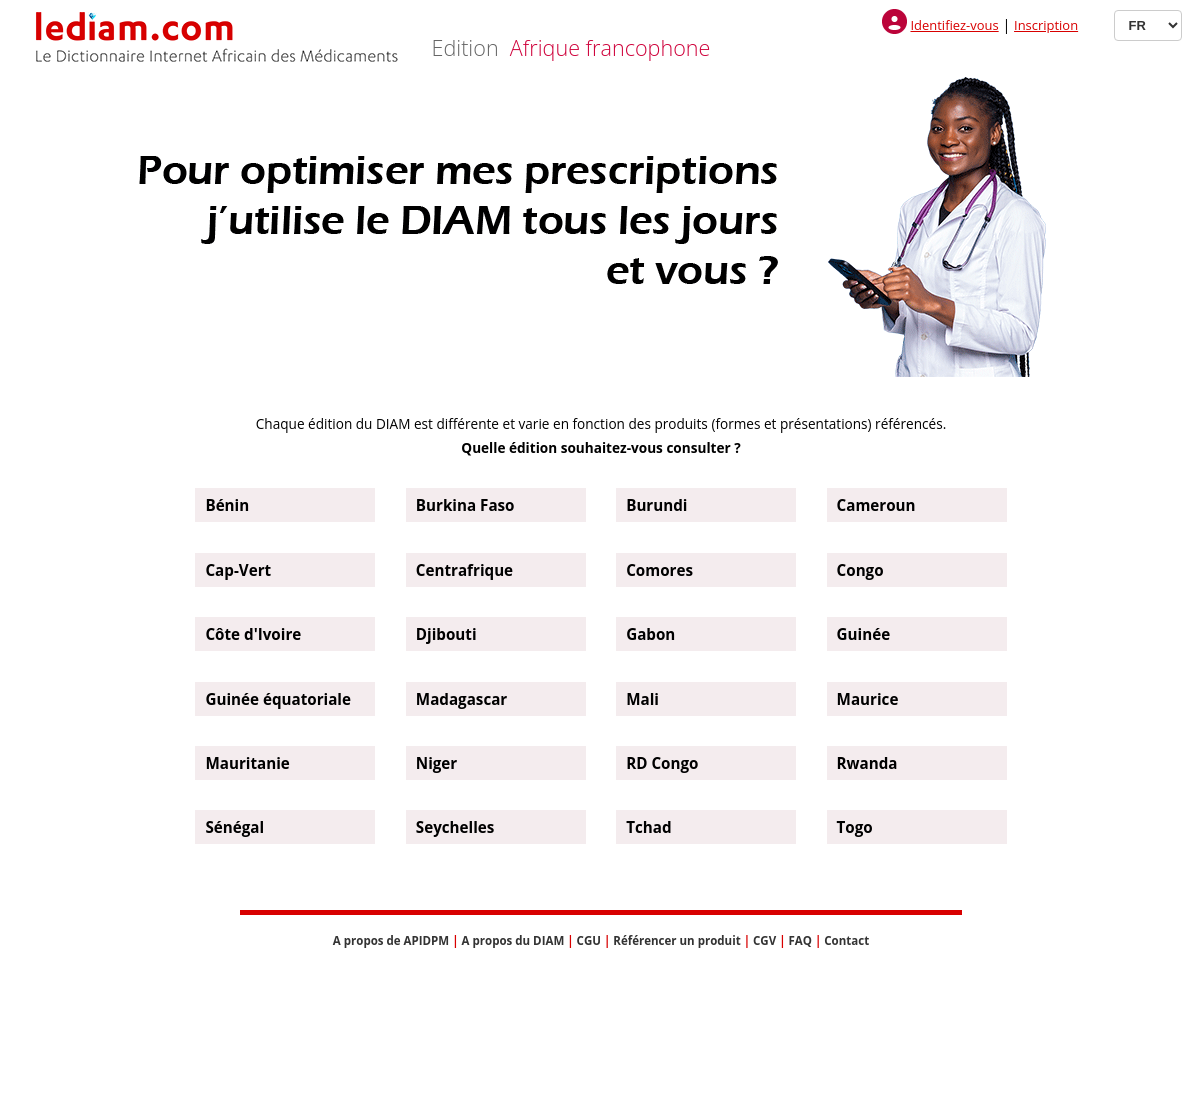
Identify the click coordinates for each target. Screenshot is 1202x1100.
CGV (764, 940)
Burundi (656, 505)
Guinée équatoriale (278, 699)
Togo (855, 827)
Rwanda (867, 763)
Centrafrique (464, 570)
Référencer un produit (676, 940)
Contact (846, 940)
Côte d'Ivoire (253, 634)
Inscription (1046, 25)
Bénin (227, 505)
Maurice (868, 699)
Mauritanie (247, 763)
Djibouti (446, 634)
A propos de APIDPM (391, 940)
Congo (860, 570)
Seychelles (455, 827)
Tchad (648, 827)
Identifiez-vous (954, 25)
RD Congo (662, 763)
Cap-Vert (238, 570)
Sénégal (234, 827)
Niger (436, 763)
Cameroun (876, 505)
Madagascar (461, 699)
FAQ (799, 940)
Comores (659, 570)
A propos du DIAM (513, 940)
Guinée (864, 634)
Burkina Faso (465, 505)
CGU (589, 940)
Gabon (650, 634)
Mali (642, 699)
